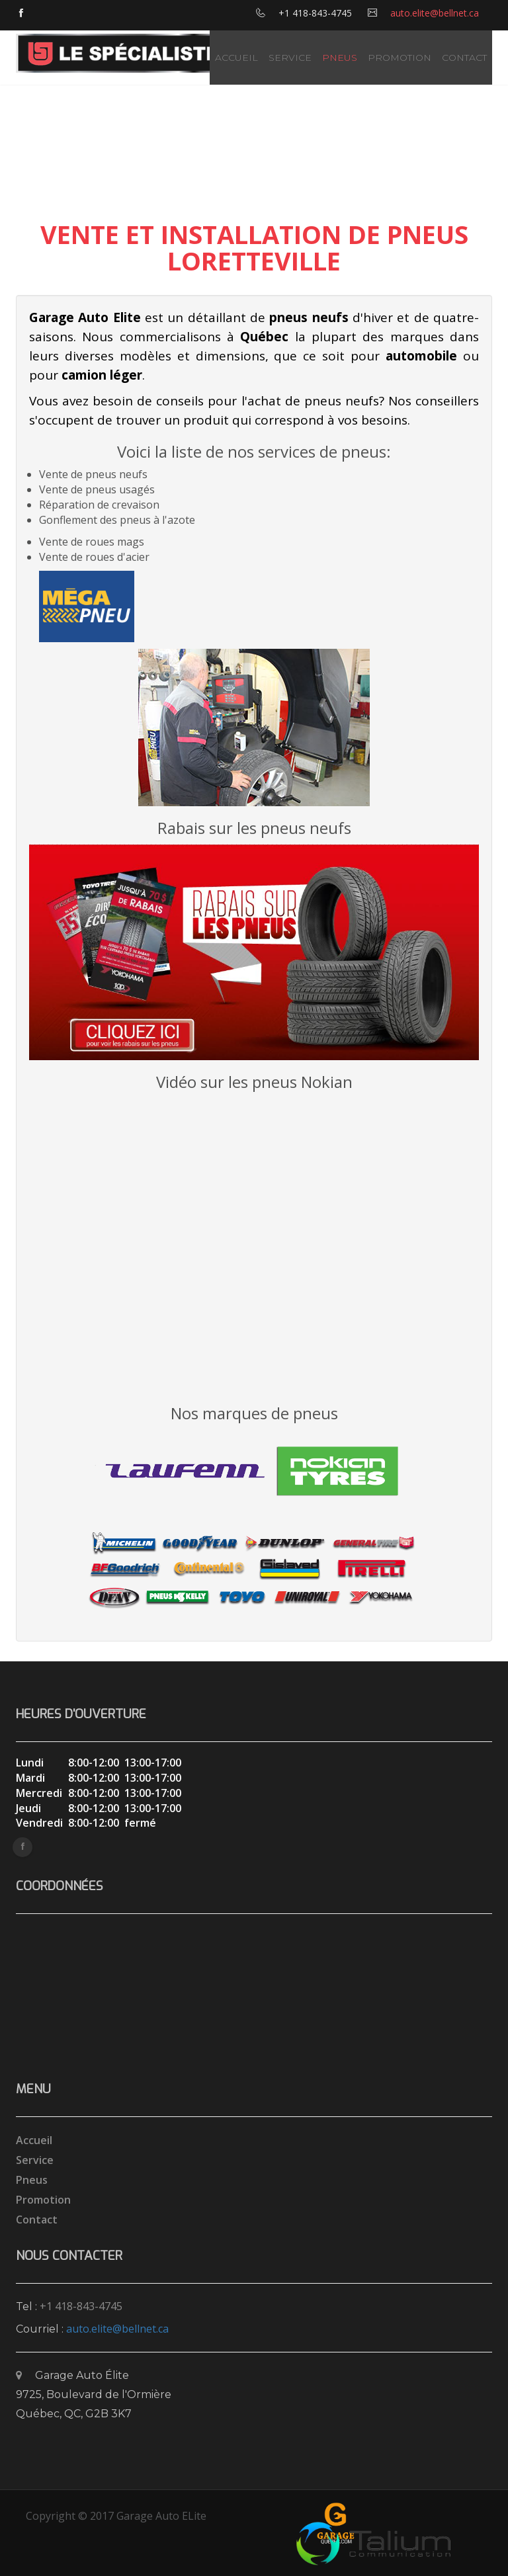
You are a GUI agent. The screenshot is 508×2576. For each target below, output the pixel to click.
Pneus (339, 57)
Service (290, 57)
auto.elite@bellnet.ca (434, 13)
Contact (464, 57)
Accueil (236, 57)
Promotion (399, 57)
